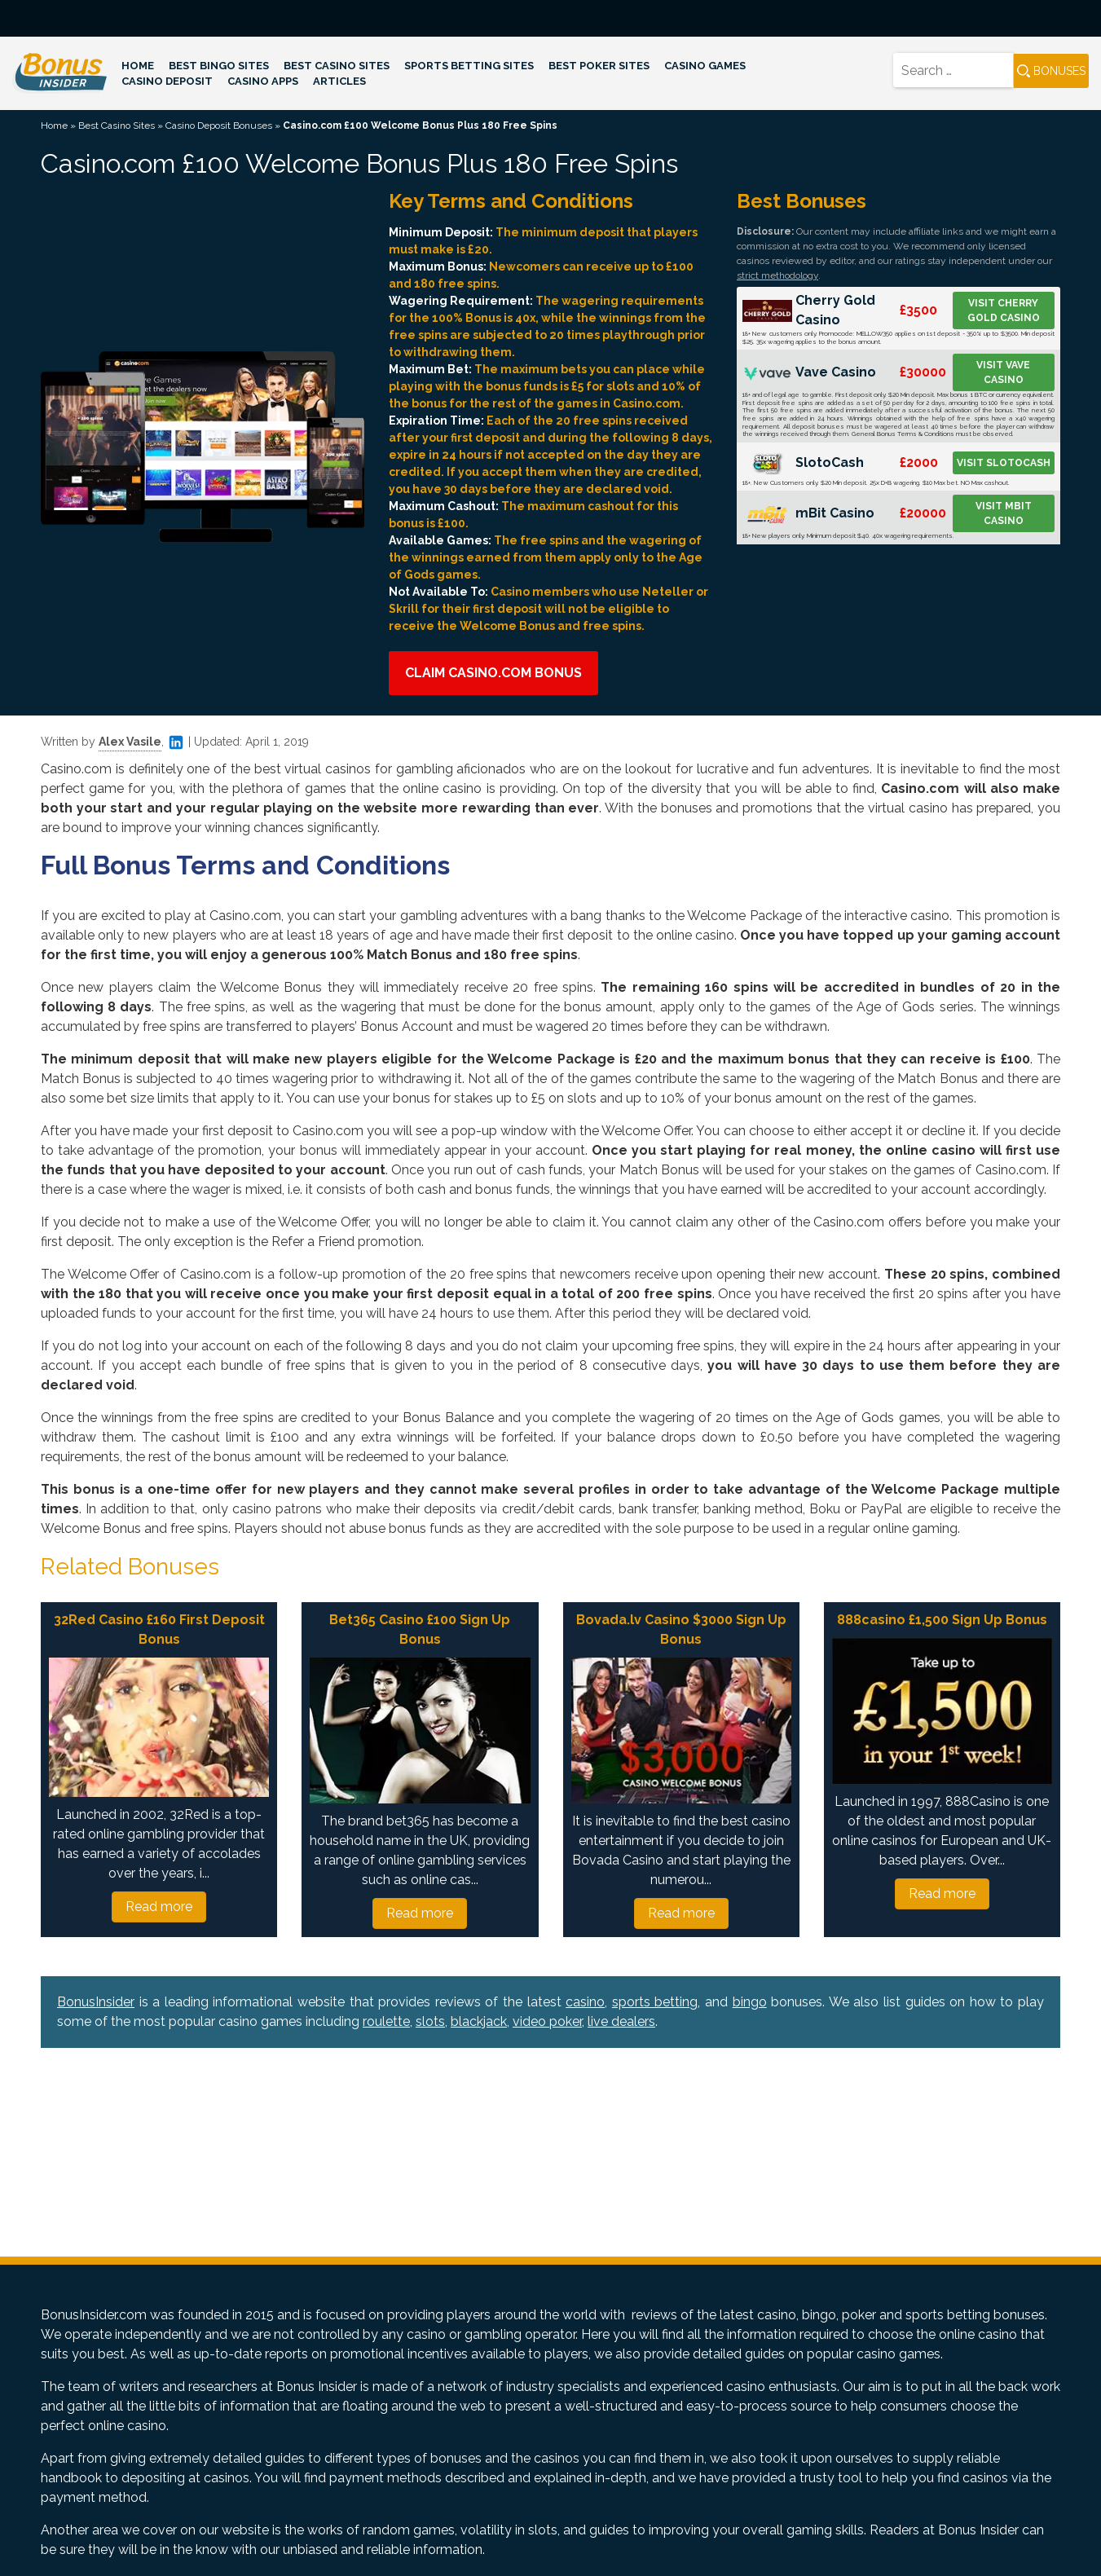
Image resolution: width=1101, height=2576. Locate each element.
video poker (547, 2021)
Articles (339, 81)
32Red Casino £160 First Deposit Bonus (159, 1629)
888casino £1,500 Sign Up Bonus (942, 1619)
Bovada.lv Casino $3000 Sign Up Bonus (681, 1629)
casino (585, 2002)
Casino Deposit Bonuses (218, 125)
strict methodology (777, 275)
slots (430, 2021)
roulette (386, 2021)
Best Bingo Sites (219, 65)
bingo (750, 2002)
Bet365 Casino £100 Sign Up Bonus (419, 1629)
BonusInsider (95, 2002)
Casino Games (705, 65)
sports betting (655, 2002)
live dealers (621, 2021)
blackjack (479, 2021)
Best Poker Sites (599, 65)
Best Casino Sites (337, 65)
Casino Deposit (167, 81)
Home (137, 65)
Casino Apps (262, 81)
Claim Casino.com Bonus (493, 672)
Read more (159, 1906)
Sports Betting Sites (469, 65)
